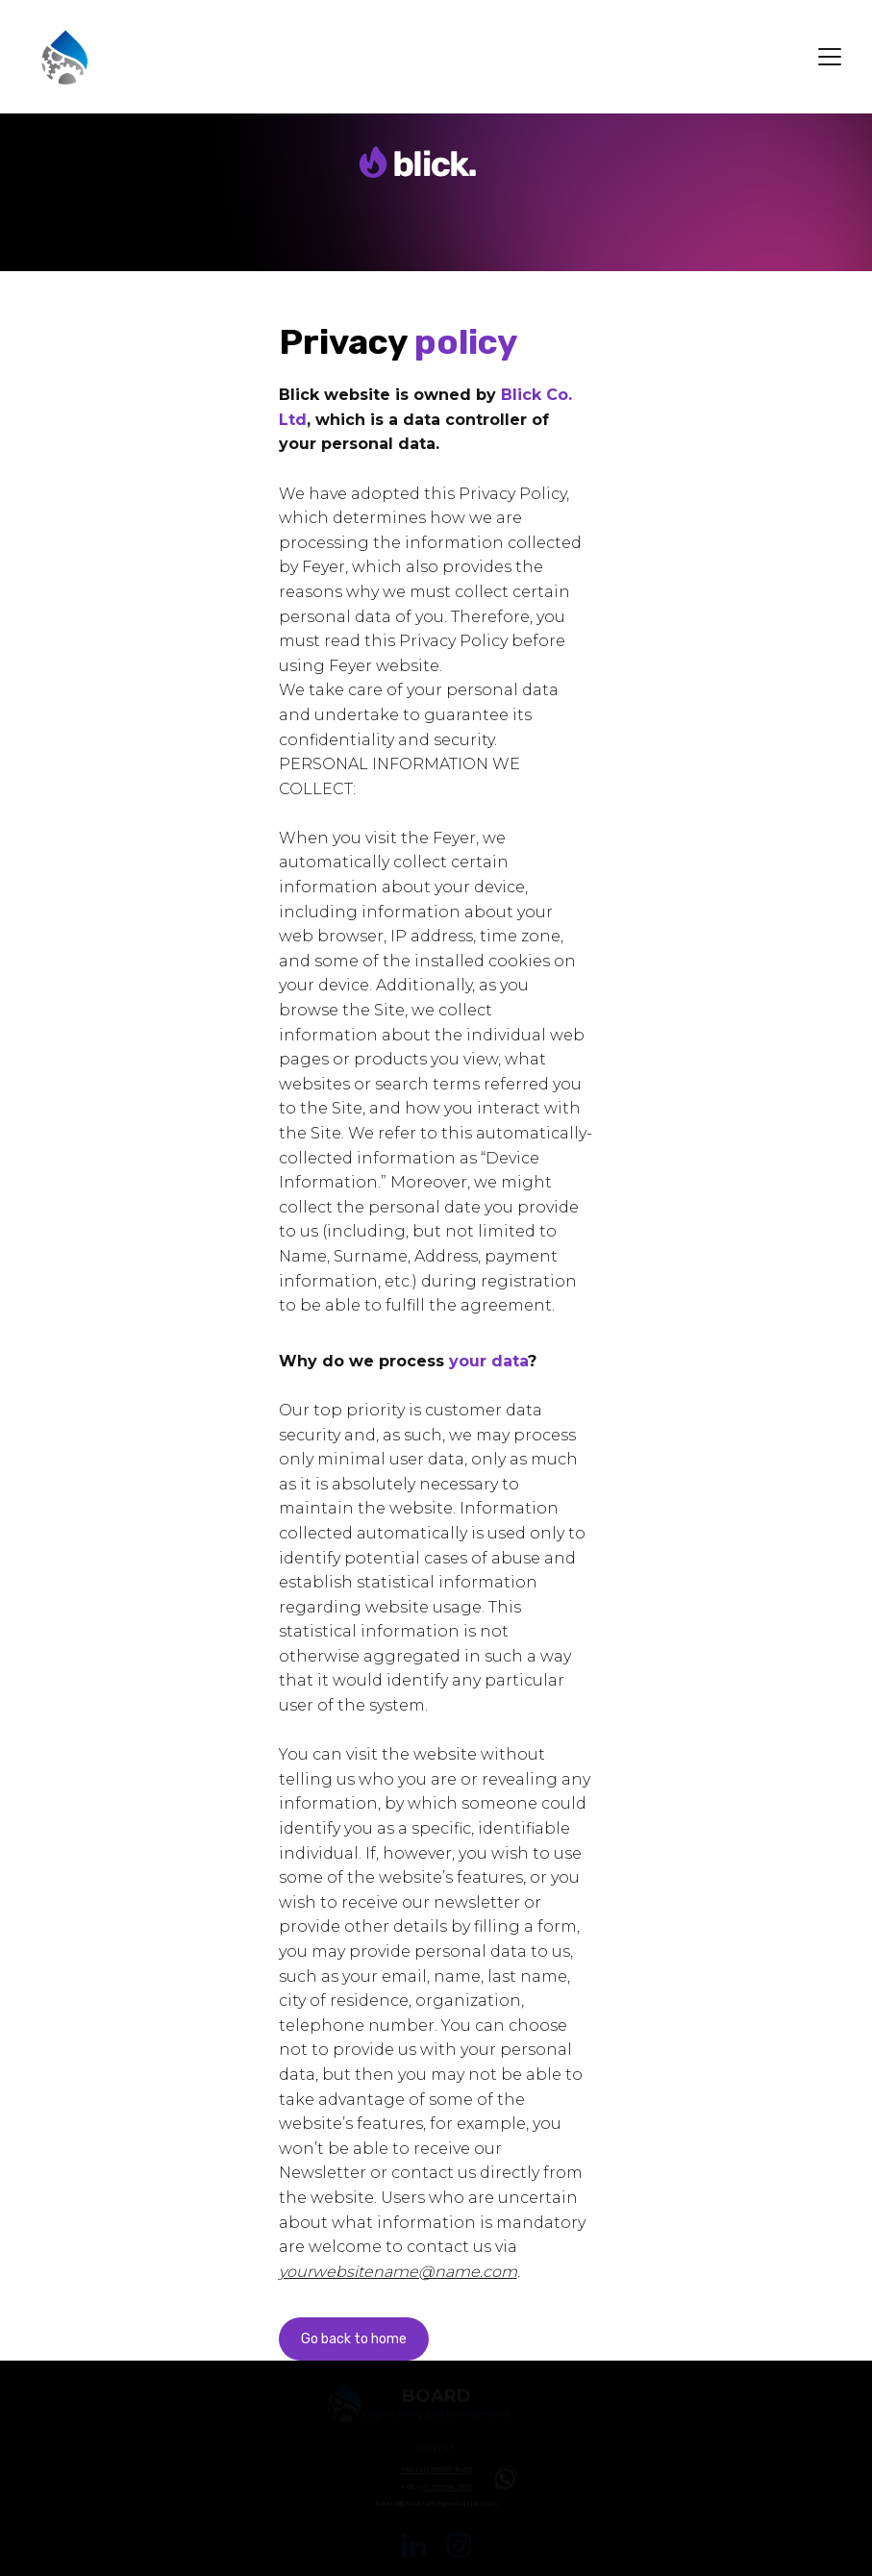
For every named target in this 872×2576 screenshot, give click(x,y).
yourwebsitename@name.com (398, 2272)
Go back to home (354, 2339)
